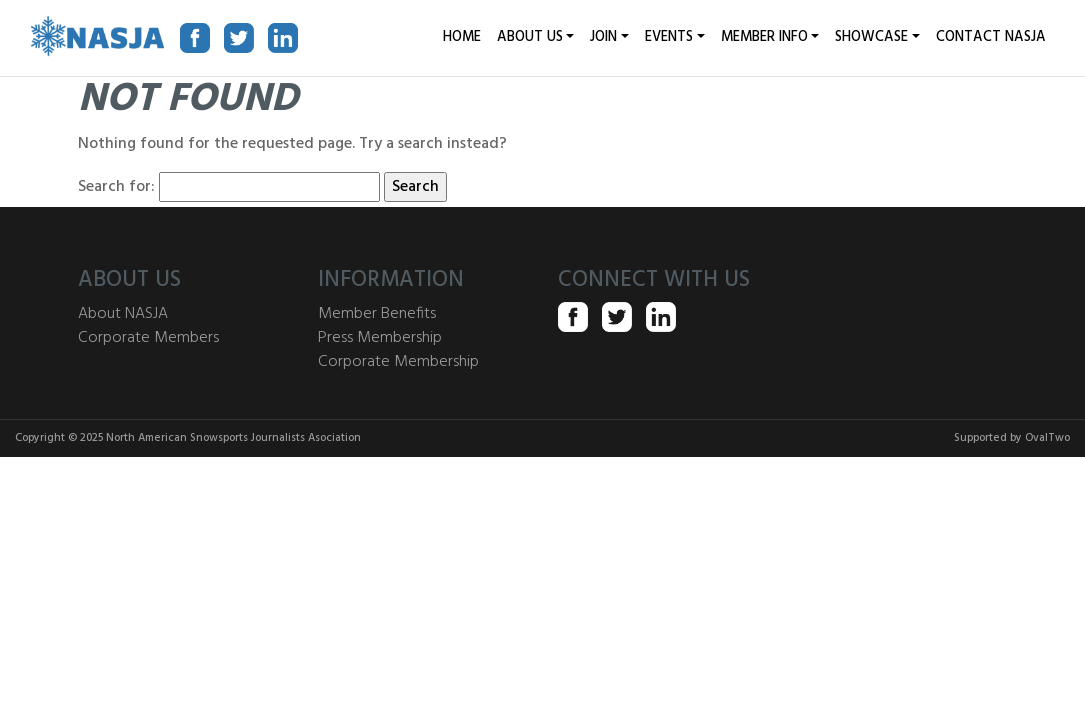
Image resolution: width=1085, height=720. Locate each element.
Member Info (764, 37)
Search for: (116, 187)
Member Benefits (377, 314)
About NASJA (123, 314)
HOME (462, 37)
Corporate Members (148, 338)
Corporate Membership (398, 362)
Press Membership (380, 338)
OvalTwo (1047, 438)
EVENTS (669, 37)
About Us (530, 37)
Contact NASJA (991, 37)
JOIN (603, 37)
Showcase (871, 37)
